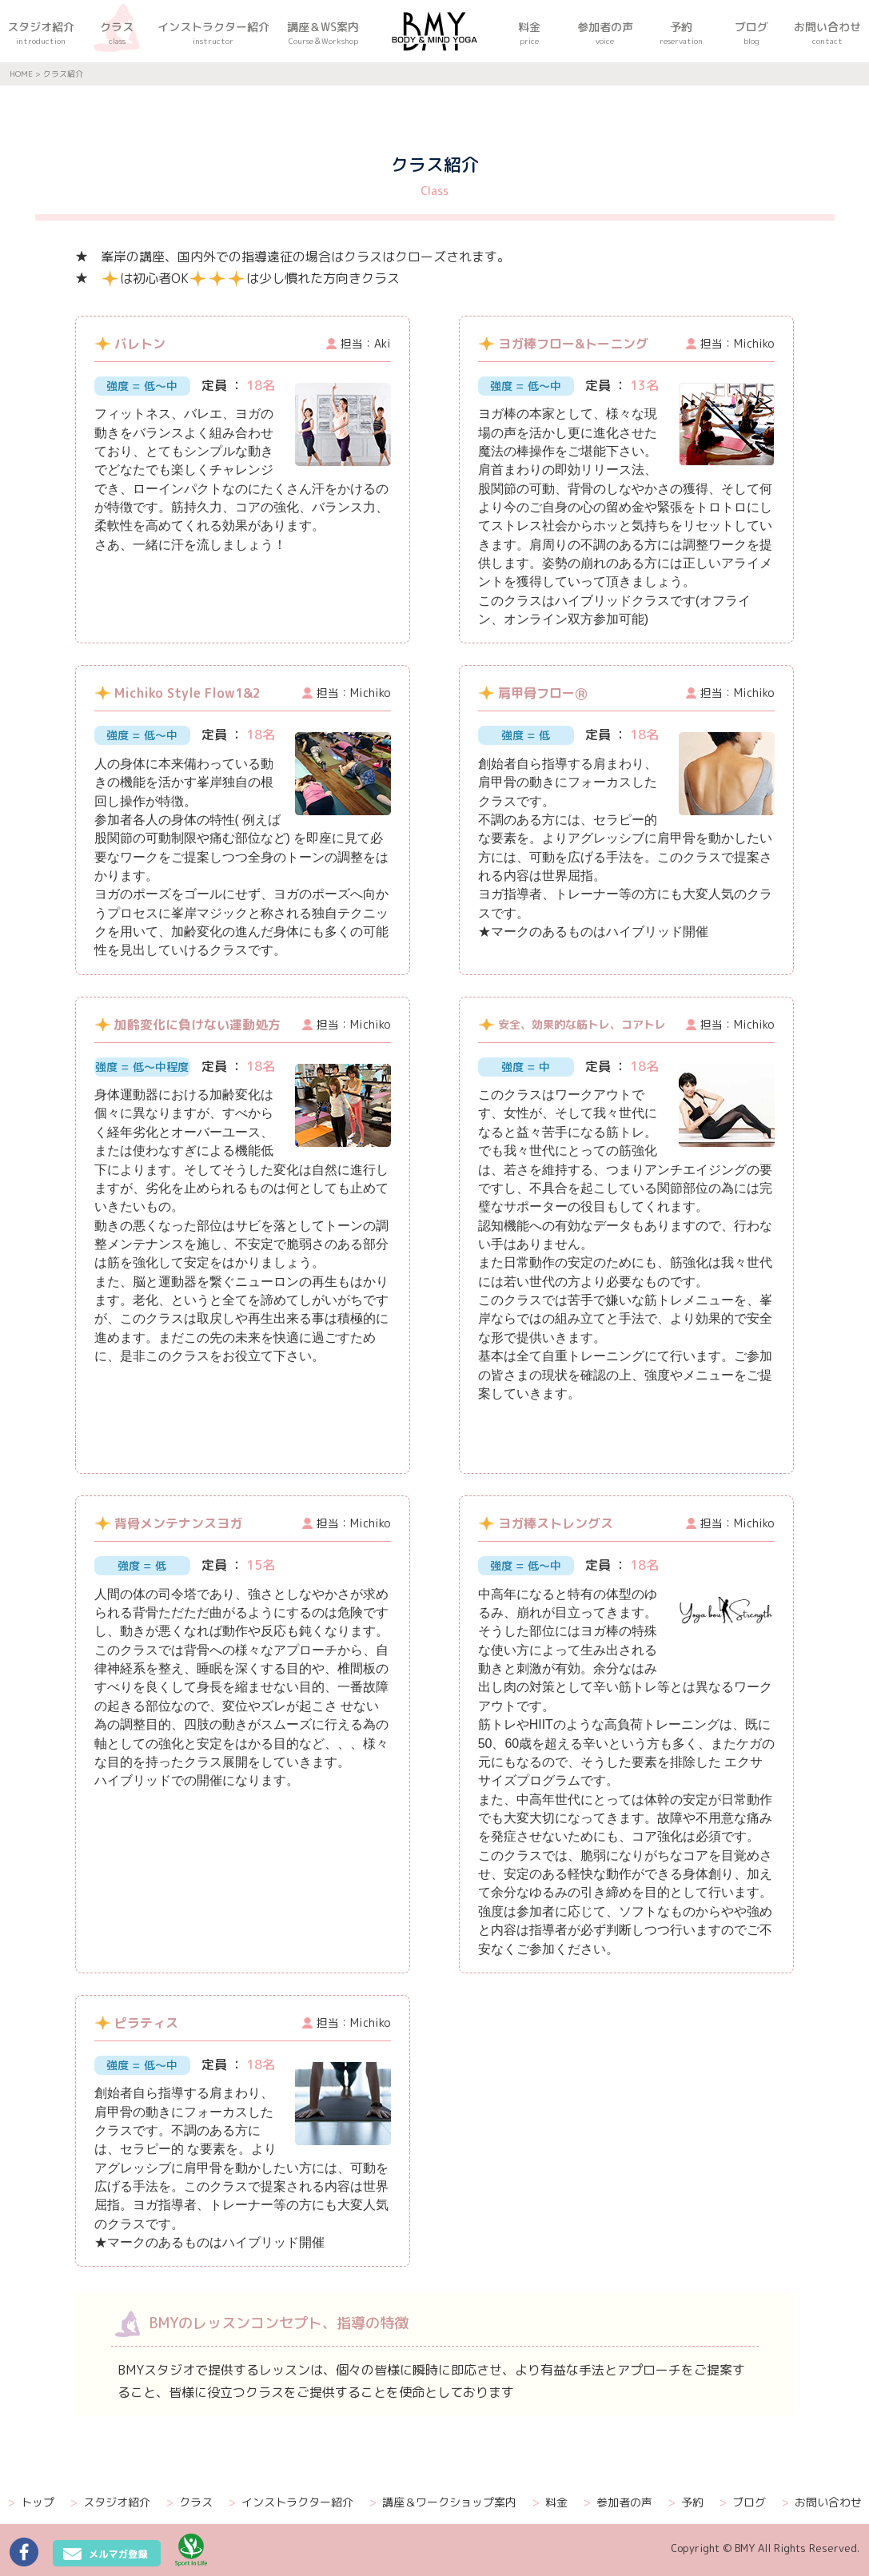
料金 (550, 2502)
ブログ (743, 2502)
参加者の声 (618, 2502)
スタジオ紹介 (110, 2502)
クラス (189, 2502)
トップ (31, 2502)
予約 (686, 2502)
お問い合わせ (822, 2502)
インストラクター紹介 (291, 2502)
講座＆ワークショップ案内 (442, 2502)
